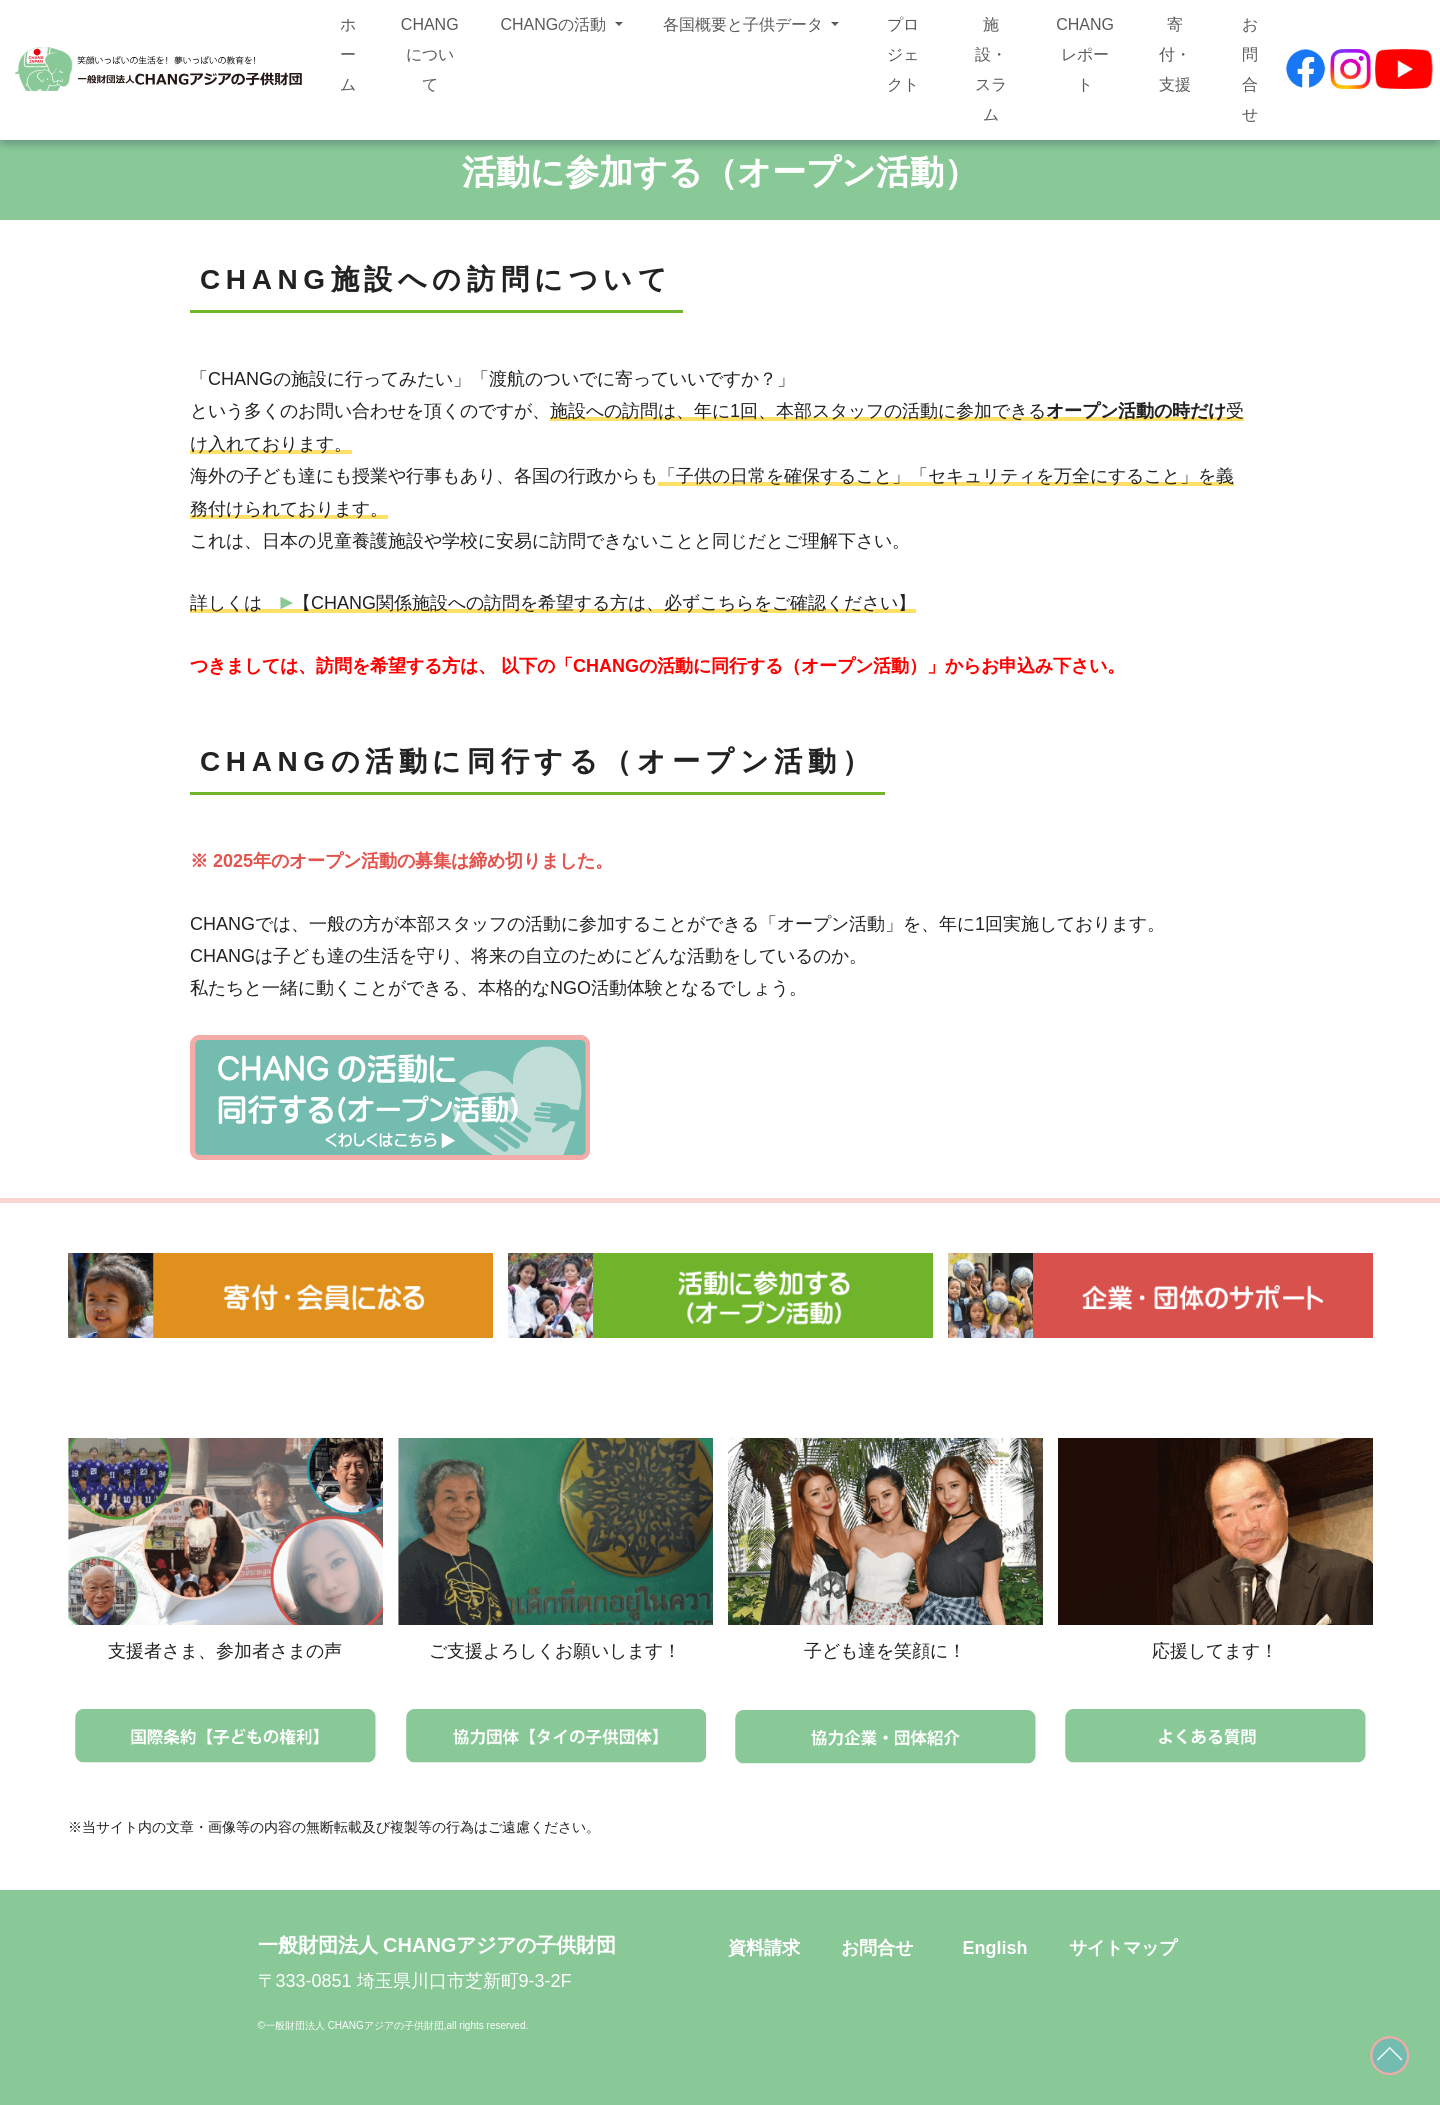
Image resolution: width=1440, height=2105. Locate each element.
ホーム (348, 54)
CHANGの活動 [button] (555, 24)
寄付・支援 (1175, 54)
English (995, 1948)
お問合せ (1250, 69)
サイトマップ (1123, 1948)
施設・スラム (991, 69)
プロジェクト (903, 54)
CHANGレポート (1085, 54)
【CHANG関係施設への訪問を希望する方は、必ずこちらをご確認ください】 (598, 603)
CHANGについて (430, 54)
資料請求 (764, 1948)
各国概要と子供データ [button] (745, 24)
